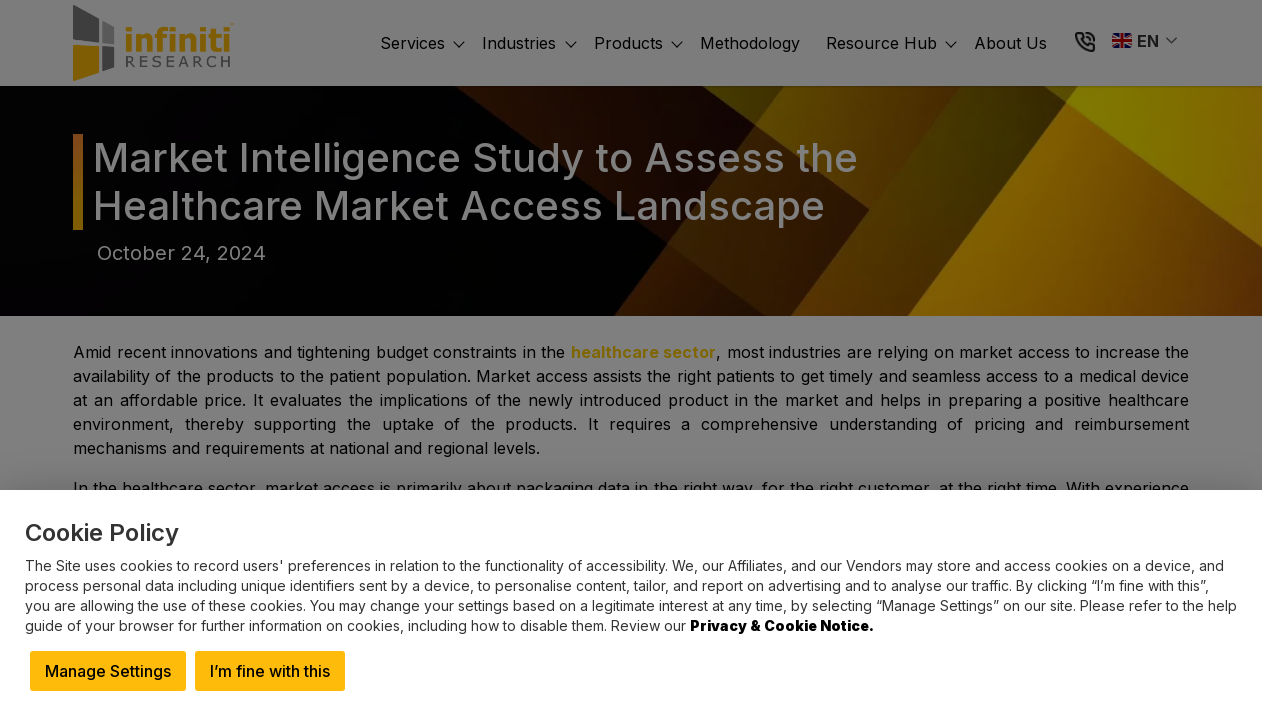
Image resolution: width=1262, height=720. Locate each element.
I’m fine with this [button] (270, 671)
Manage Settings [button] (108, 671)
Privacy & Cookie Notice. (782, 625)
